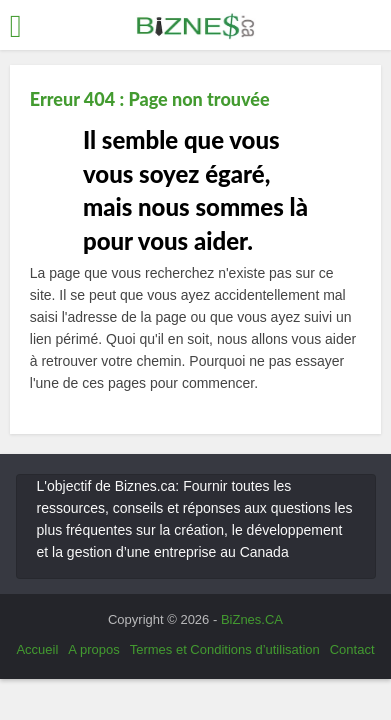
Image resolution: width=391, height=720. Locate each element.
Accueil (37, 649)
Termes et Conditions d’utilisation (225, 649)
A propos (93, 649)
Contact (352, 649)
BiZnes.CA (252, 619)
